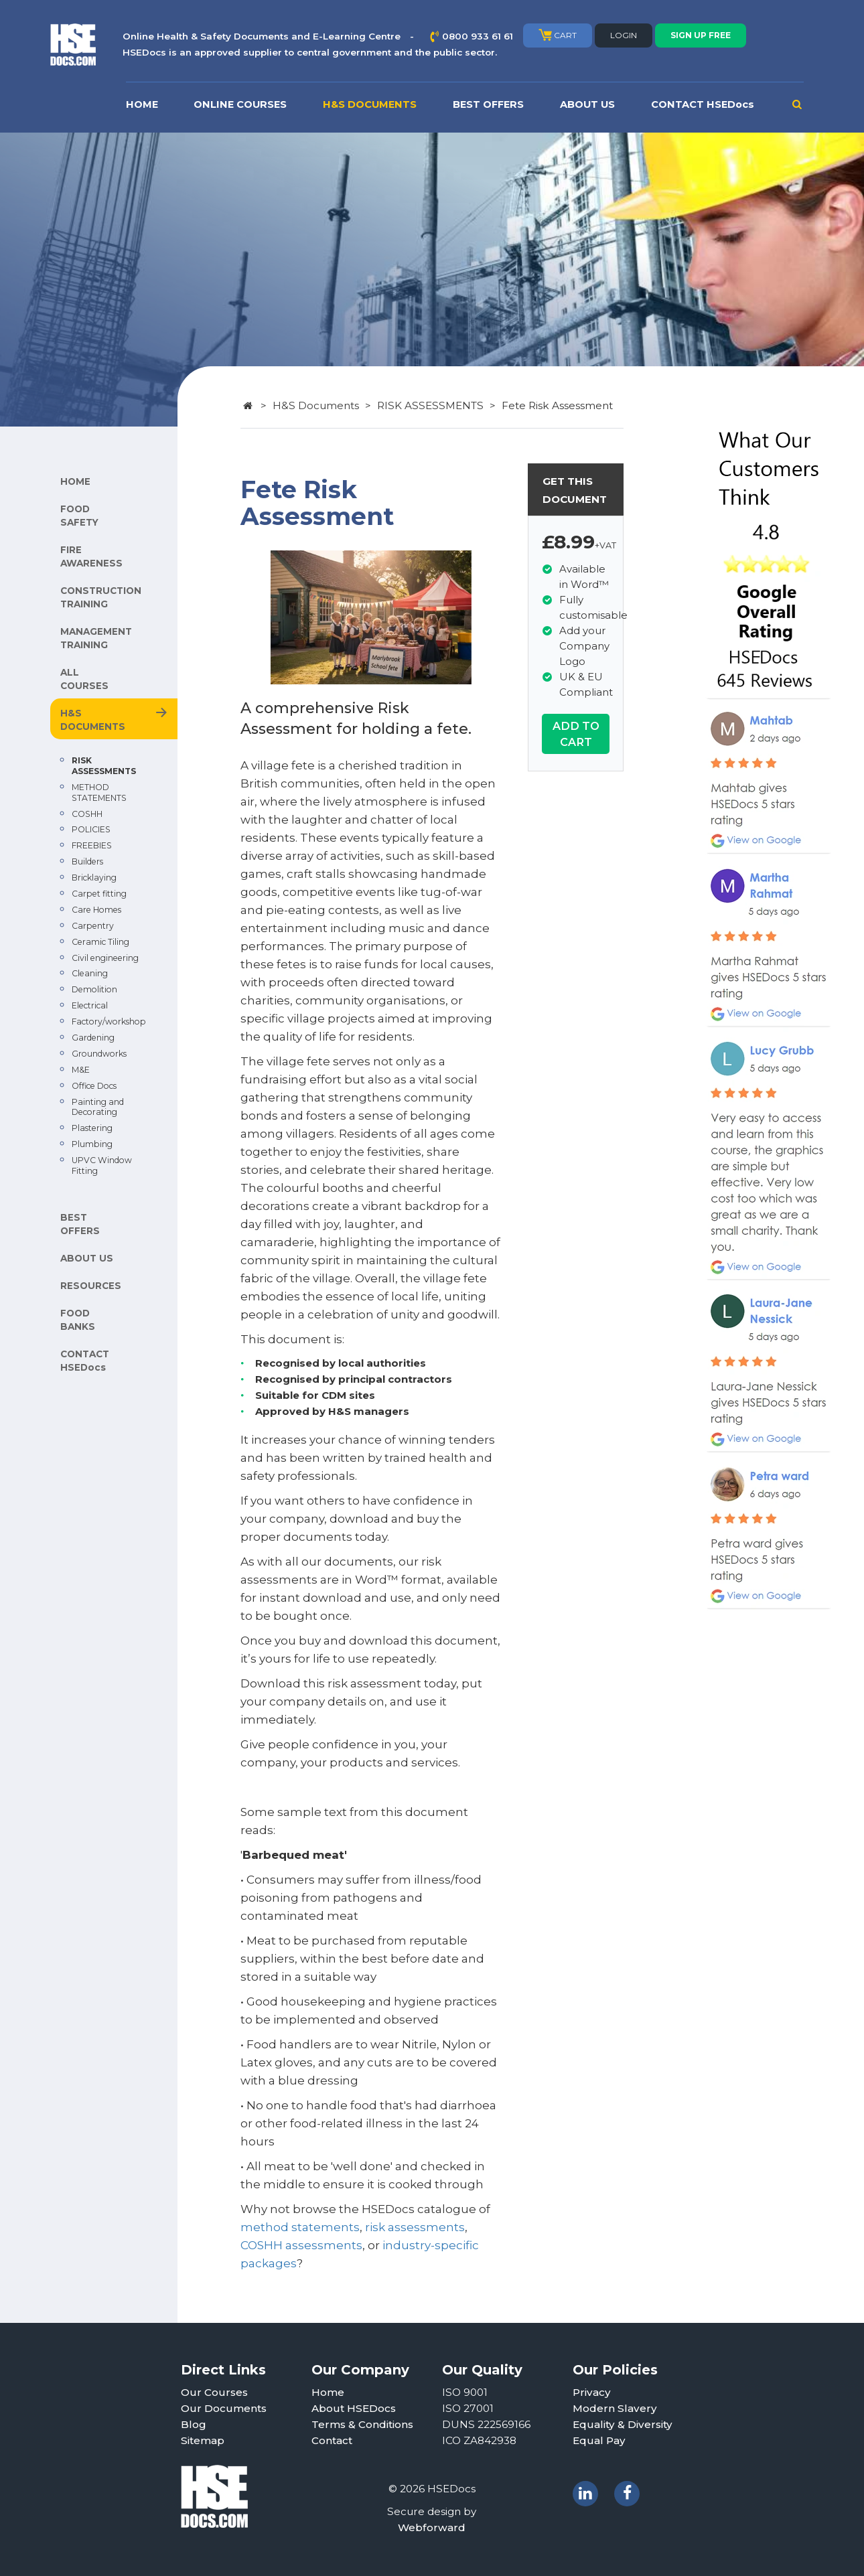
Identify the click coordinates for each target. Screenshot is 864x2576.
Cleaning (90, 973)
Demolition (94, 989)
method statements (300, 2227)
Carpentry (93, 926)
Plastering (92, 1128)
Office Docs (94, 1086)
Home (327, 2392)
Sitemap (202, 2440)
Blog (193, 2424)
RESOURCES (90, 1285)
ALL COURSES (84, 679)
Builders (87, 861)
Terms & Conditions (362, 2424)
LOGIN (623, 35)
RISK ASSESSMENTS (104, 765)
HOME (142, 104)
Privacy (592, 2392)
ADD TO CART (576, 734)
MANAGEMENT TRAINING (96, 638)
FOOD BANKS (77, 1320)
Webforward (431, 2527)
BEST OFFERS (488, 104)
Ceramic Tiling (100, 942)
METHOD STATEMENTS (99, 792)
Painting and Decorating (98, 1107)
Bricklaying (94, 878)
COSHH (87, 814)
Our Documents (224, 2408)
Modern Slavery (615, 2408)
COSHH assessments (301, 2245)
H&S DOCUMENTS (370, 104)
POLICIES (91, 829)
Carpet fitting (99, 894)
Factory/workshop (109, 1021)
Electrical (90, 1005)
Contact (331, 2440)
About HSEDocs (353, 2408)
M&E (81, 1070)
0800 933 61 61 (477, 36)
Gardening (93, 1038)
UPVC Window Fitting (102, 1165)
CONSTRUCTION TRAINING (100, 597)
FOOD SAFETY (79, 516)
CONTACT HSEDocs (702, 104)
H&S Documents (316, 405)
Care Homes (96, 910)
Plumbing (92, 1144)
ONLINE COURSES (240, 104)
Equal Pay (599, 2440)
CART (557, 35)
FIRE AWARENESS (91, 556)
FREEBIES (92, 845)
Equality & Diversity (622, 2424)
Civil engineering (105, 958)
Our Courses (214, 2392)
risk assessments (415, 2227)
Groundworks (99, 1054)
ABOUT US (587, 104)
